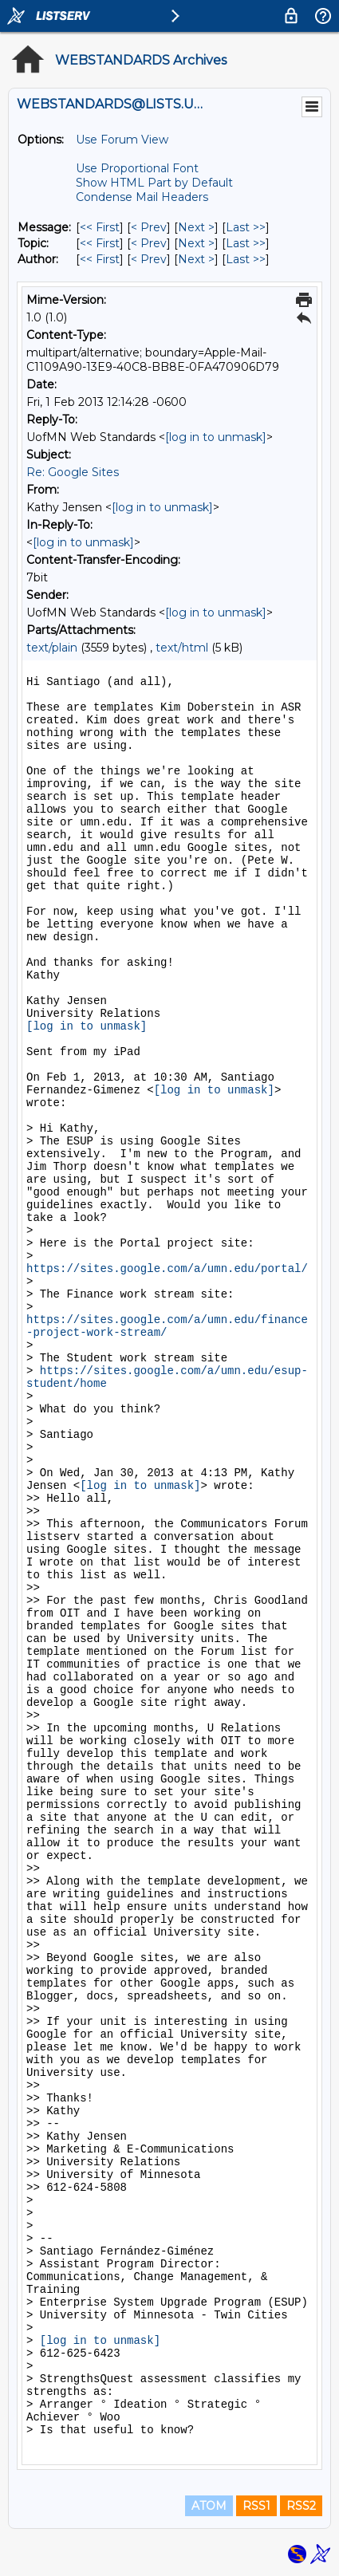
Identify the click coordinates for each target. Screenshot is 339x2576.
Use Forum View (122, 139)
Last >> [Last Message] (246, 227)
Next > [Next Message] (196, 227)
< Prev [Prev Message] (149, 227)
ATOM (209, 2506)
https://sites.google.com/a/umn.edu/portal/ (167, 1268)
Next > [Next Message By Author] (196, 259)
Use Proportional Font (137, 168)
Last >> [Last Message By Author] (246, 259)
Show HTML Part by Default (154, 182)
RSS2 (301, 2506)
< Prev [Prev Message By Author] (149, 259)
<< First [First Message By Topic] (100, 243)
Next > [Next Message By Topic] (196, 243)
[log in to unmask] (215, 437)
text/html (182, 647)
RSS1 (256, 2506)
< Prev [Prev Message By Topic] (149, 243)
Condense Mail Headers (142, 197)
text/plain (51, 647)
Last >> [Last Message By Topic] (246, 243)
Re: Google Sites (72, 472)
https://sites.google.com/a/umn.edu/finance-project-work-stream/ (167, 1326)
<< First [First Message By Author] (100, 259)
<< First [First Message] (100, 227)
